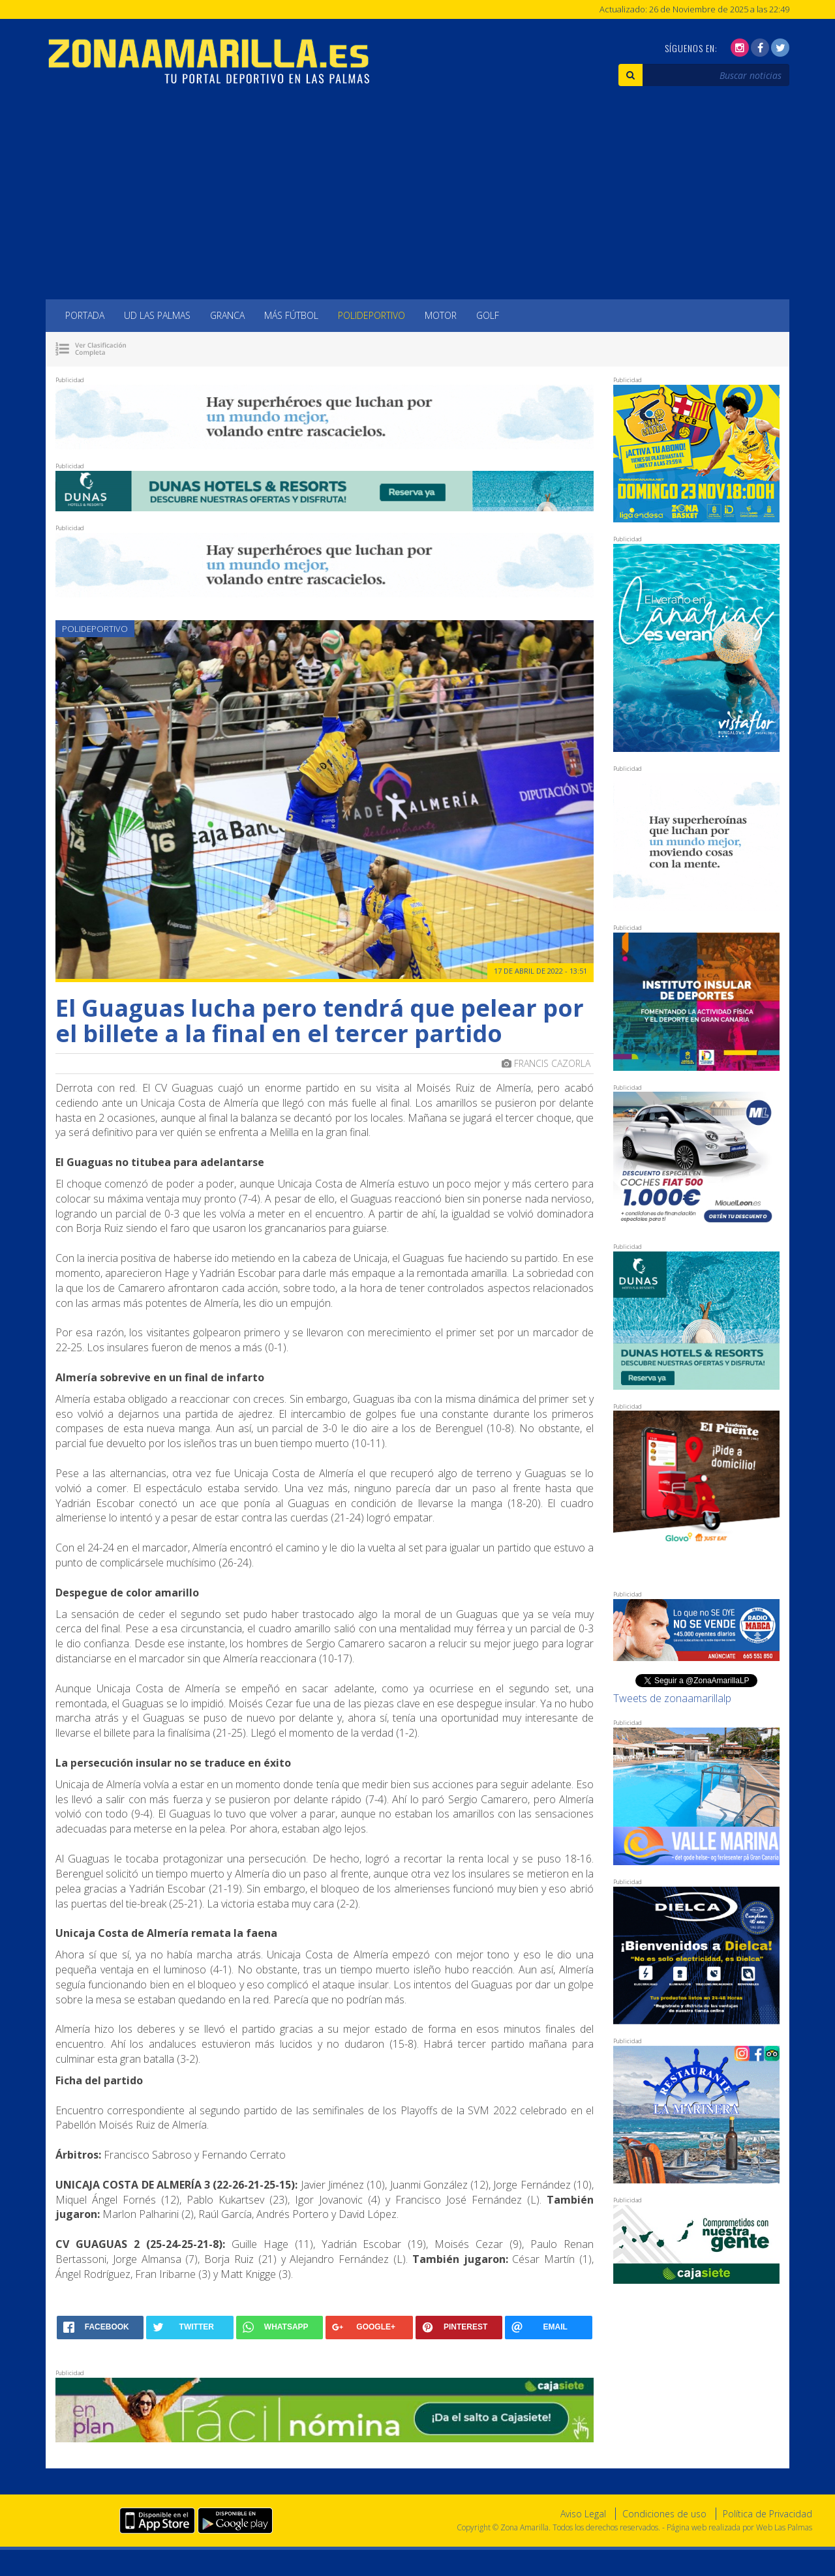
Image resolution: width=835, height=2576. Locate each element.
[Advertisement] (417, 201)
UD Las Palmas (157, 315)
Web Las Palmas (784, 2527)
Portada (84, 315)
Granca (227, 315)
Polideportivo (371, 315)
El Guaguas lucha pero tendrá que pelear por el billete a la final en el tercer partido (319, 1021)
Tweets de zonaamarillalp (672, 1698)
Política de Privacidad (767, 2514)
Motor (441, 315)
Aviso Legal (583, 2514)
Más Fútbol (291, 315)
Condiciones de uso (664, 2514)
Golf (487, 315)
